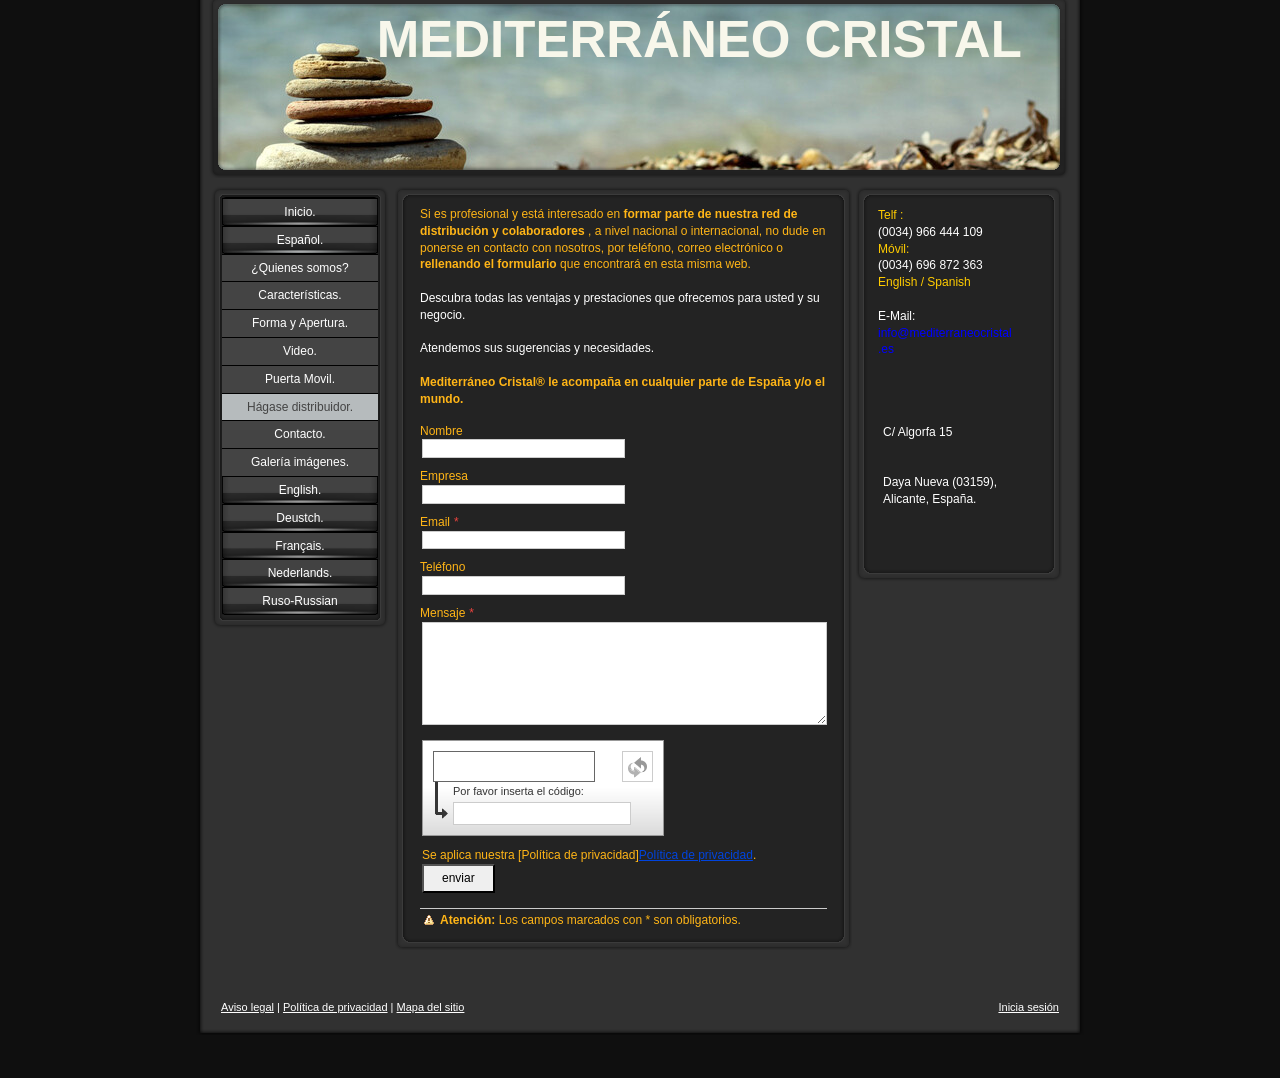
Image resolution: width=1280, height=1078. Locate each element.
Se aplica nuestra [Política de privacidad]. (589, 855)
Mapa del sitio (431, 1007)
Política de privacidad (696, 855)
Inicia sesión (1028, 1007)
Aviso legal (247, 1007)
